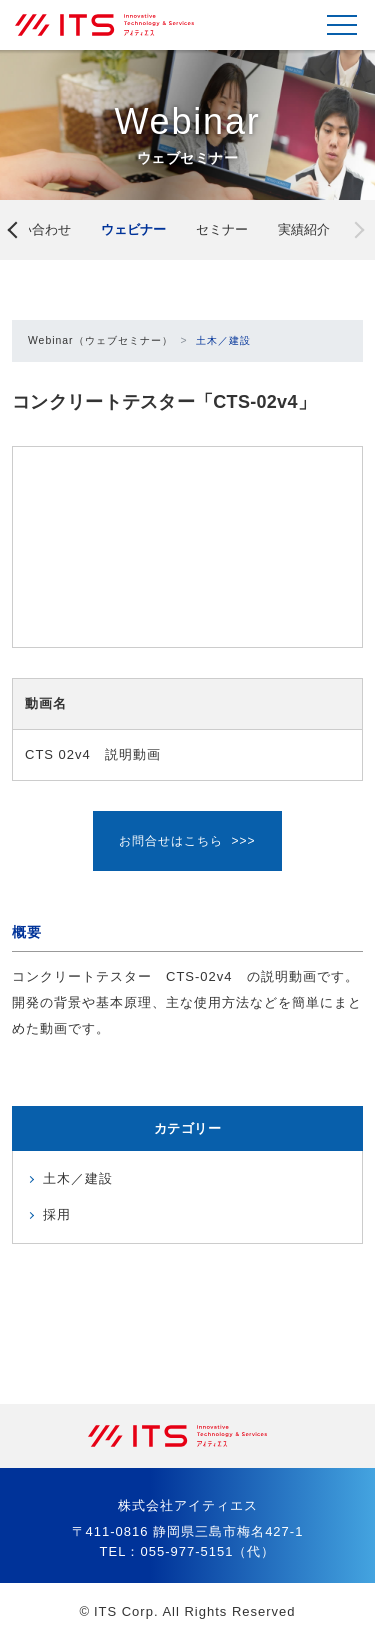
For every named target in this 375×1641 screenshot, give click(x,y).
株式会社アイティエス (115, 25)
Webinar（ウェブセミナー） (100, 340)
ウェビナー (133, 229)
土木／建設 (223, 340)
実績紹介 (304, 229)
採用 (57, 1214)
